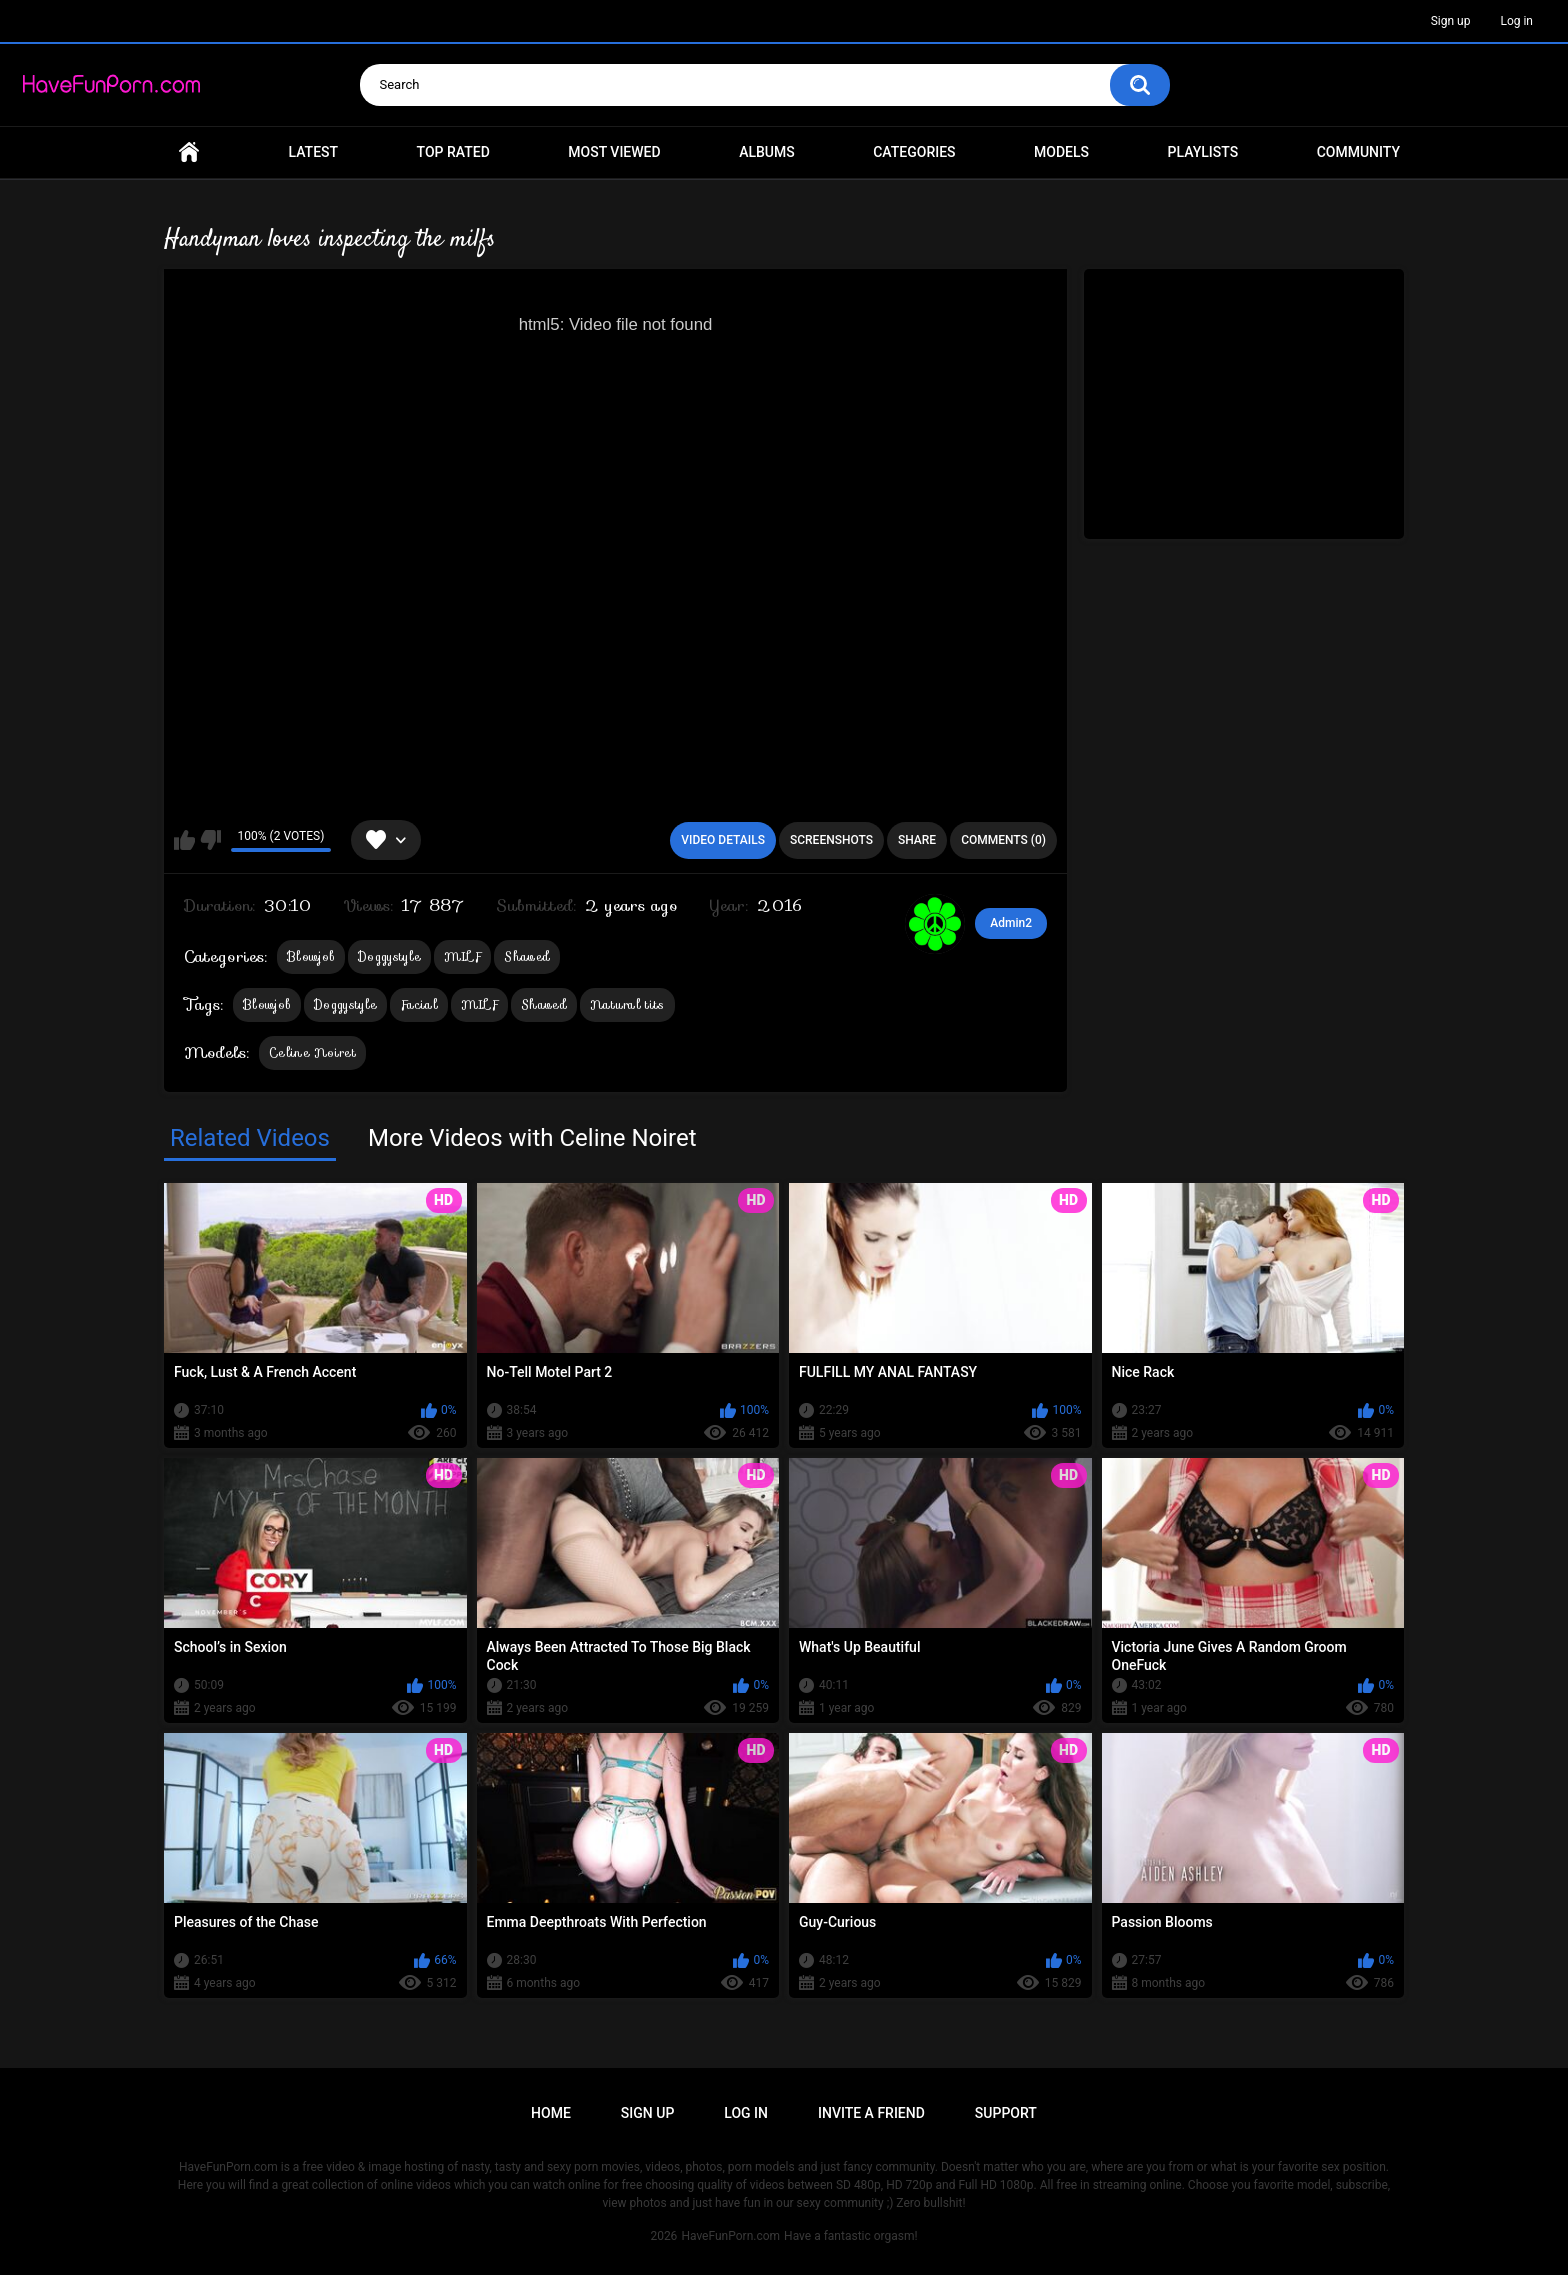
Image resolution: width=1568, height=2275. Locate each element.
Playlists (1203, 152)
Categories (914, 152)
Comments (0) (1003, 840)
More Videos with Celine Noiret (532, 1138)
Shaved (527, 956)
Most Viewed (614, 152)
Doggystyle (389, 956)
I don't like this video (210, 840)
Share (917, 840)
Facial (419, 1004)
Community (1358, 152)
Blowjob (311, 956)
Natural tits (627, 1004)
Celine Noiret (312, 1052)
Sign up (1451, 21)
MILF (462, 956)
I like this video (184, 840)
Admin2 (1011, 923)
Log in (1516, 21)
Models (1061, 152)
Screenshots (831, 840)
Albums (767, 152)
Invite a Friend (871, 2113)
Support (1006, 2113)
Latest (314, 152)
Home (189, 152)
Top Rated (453, 152)
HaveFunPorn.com (730, 2236)
